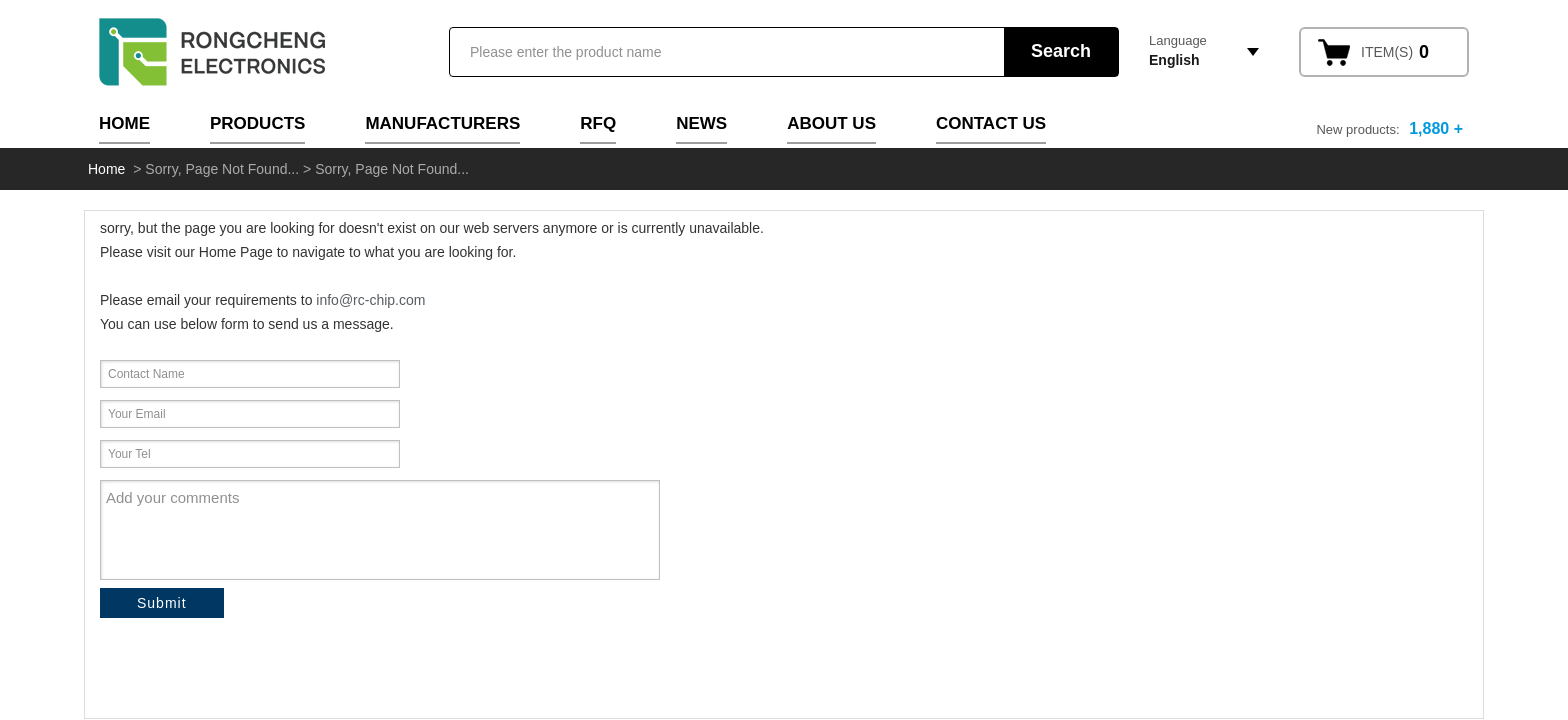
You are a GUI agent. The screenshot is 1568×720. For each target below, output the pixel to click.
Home (124, 123)
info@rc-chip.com (370, 300)
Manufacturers (442, 123)
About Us (831, 123)
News (701, 123)
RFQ (598, 123)
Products (257, 123)
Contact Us (991, 123)
